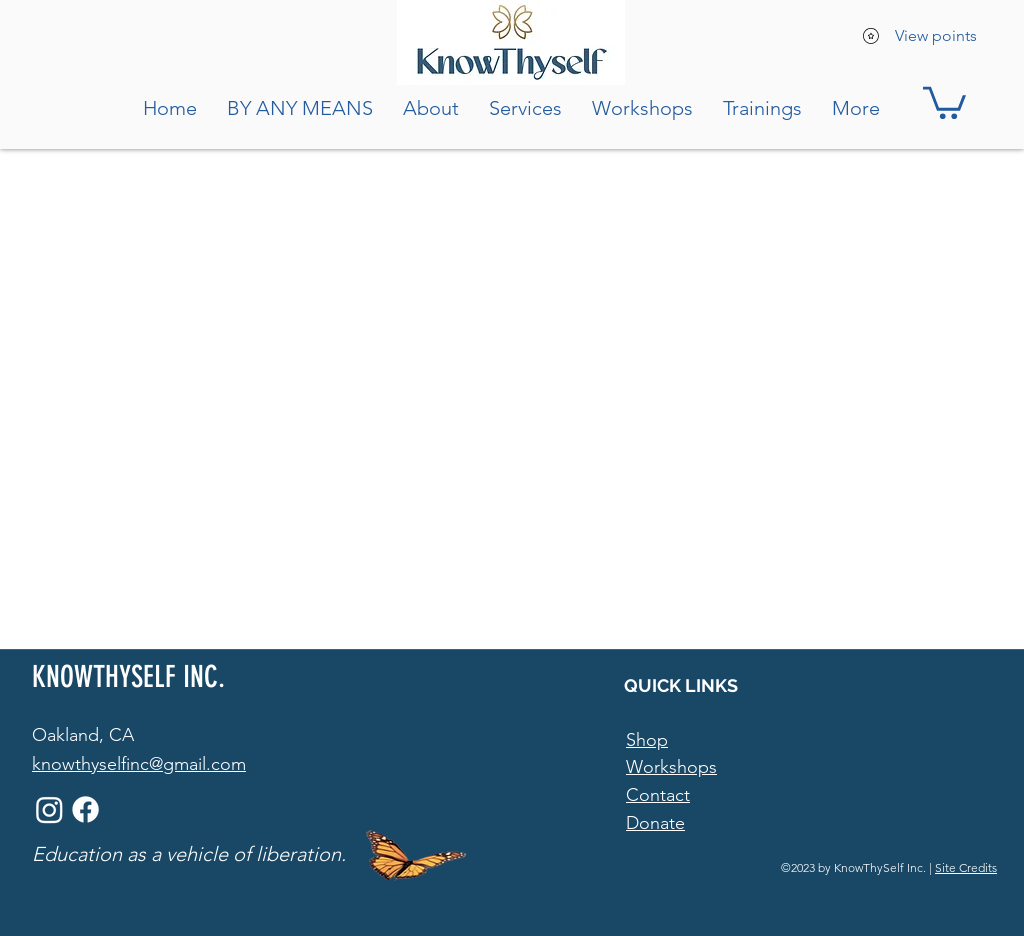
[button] (944, 101)
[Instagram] (49, 809)
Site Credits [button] (966, 867)
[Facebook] (85, 809)
